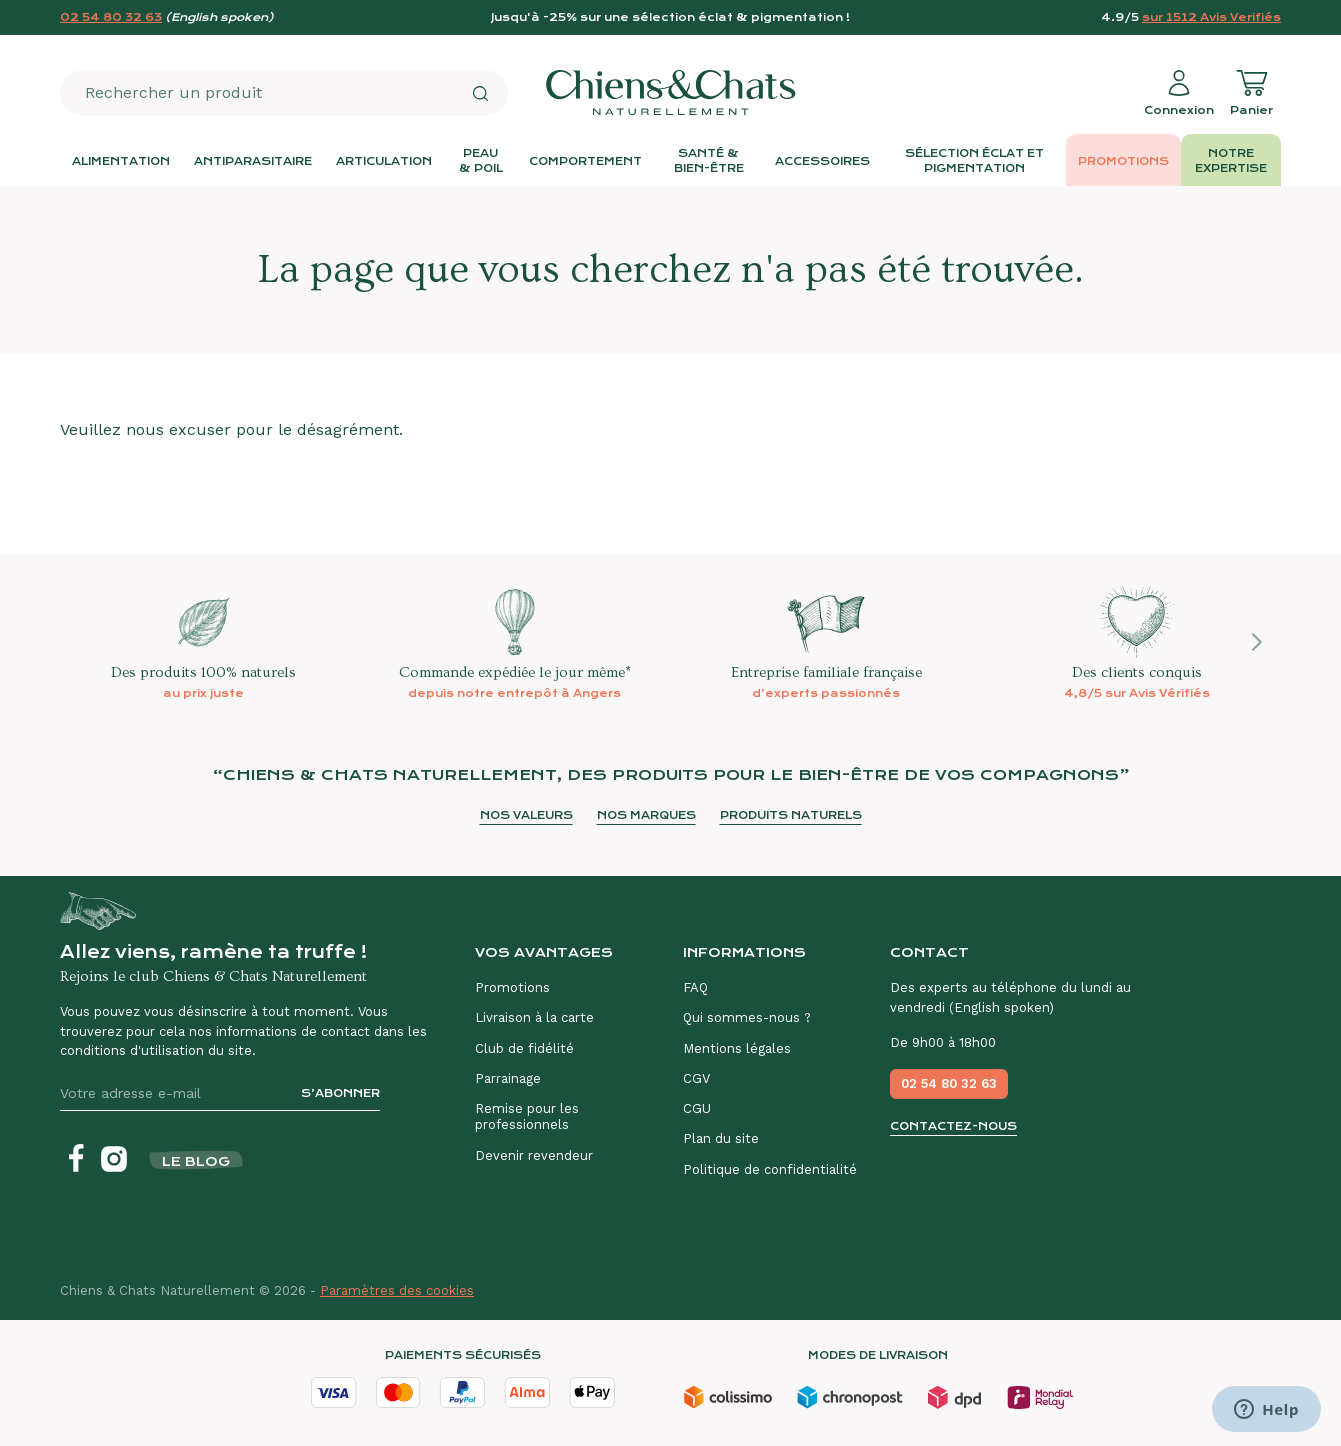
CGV (696, 1078)
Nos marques (646, 815)
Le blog (196, 1161)
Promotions (512, 987)
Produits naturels (791, 815)
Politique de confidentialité (770, 1169)
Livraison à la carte (534, 1017)
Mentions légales (737, 1048)
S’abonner (340, 1093)
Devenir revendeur (534, 1155)
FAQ (695, 987)
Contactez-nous (953, 1126)
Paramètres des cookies (397, 1290)
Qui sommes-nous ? (747, 1017)
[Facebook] (76, 1159)
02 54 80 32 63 (111, 17)
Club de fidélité (524, 1048)
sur (1211, 17)
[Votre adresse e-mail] (172, 1093)
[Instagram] (114, 1159)
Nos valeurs (526, 815)
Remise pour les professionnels (527, 1116)
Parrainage (508, 1078)
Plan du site (721, 1138)
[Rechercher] (480, 93)
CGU (697, 1108)
